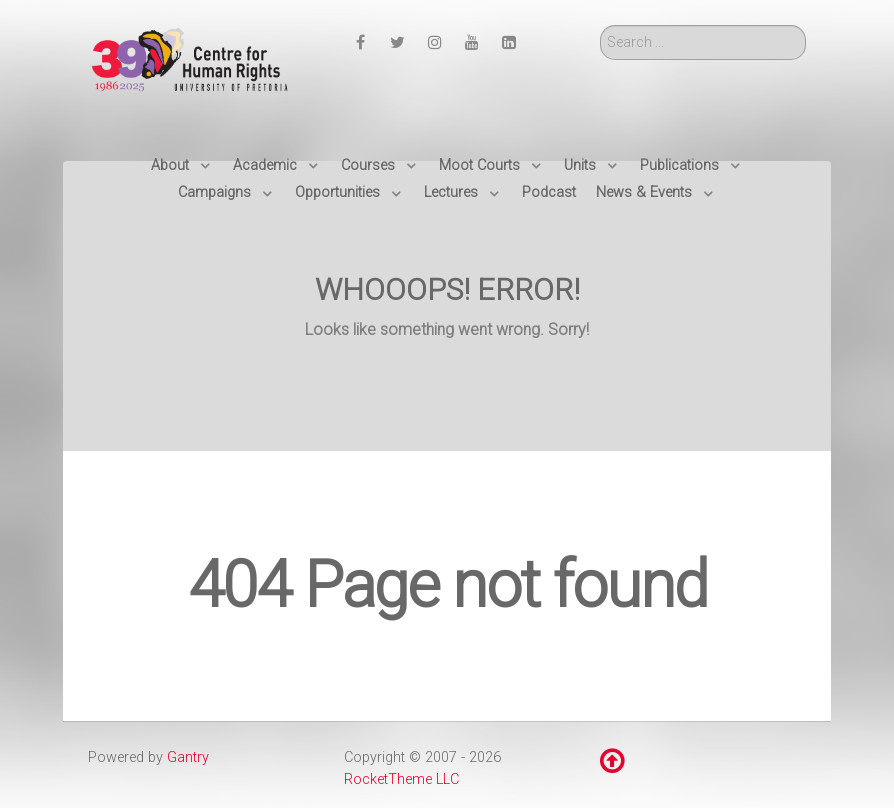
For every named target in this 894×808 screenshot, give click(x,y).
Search (600, 25)
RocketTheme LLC (401, 779)
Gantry (188, 757)
